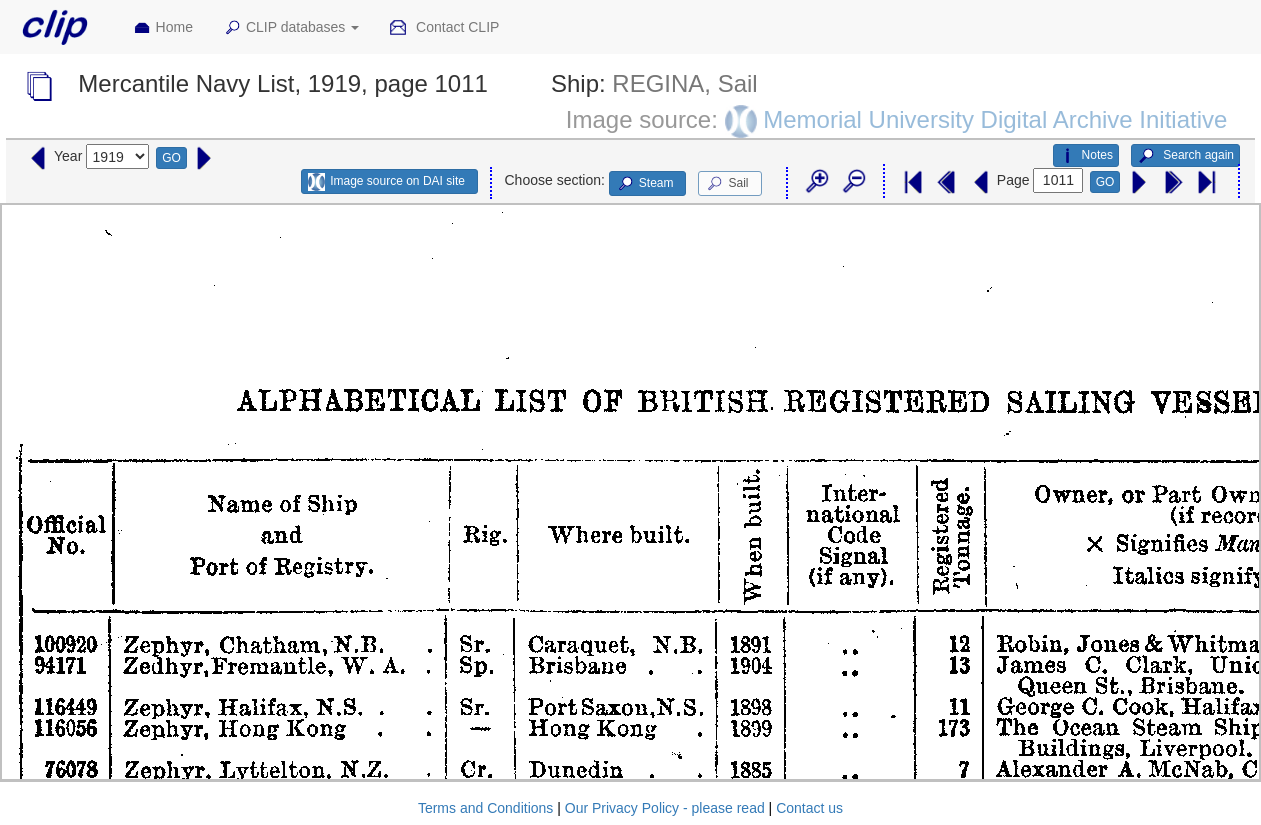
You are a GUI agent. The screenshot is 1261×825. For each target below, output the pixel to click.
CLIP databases (291, 28)
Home (163, 28)
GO (171, 158)
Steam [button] (645, 184)
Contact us (809, 808)
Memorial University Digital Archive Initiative (995, 118)
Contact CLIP (444, 28)
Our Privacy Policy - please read (665, 808)
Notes (1086, 156)
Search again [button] (1185, 156)
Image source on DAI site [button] (386, 182)
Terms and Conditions (485, 808)
